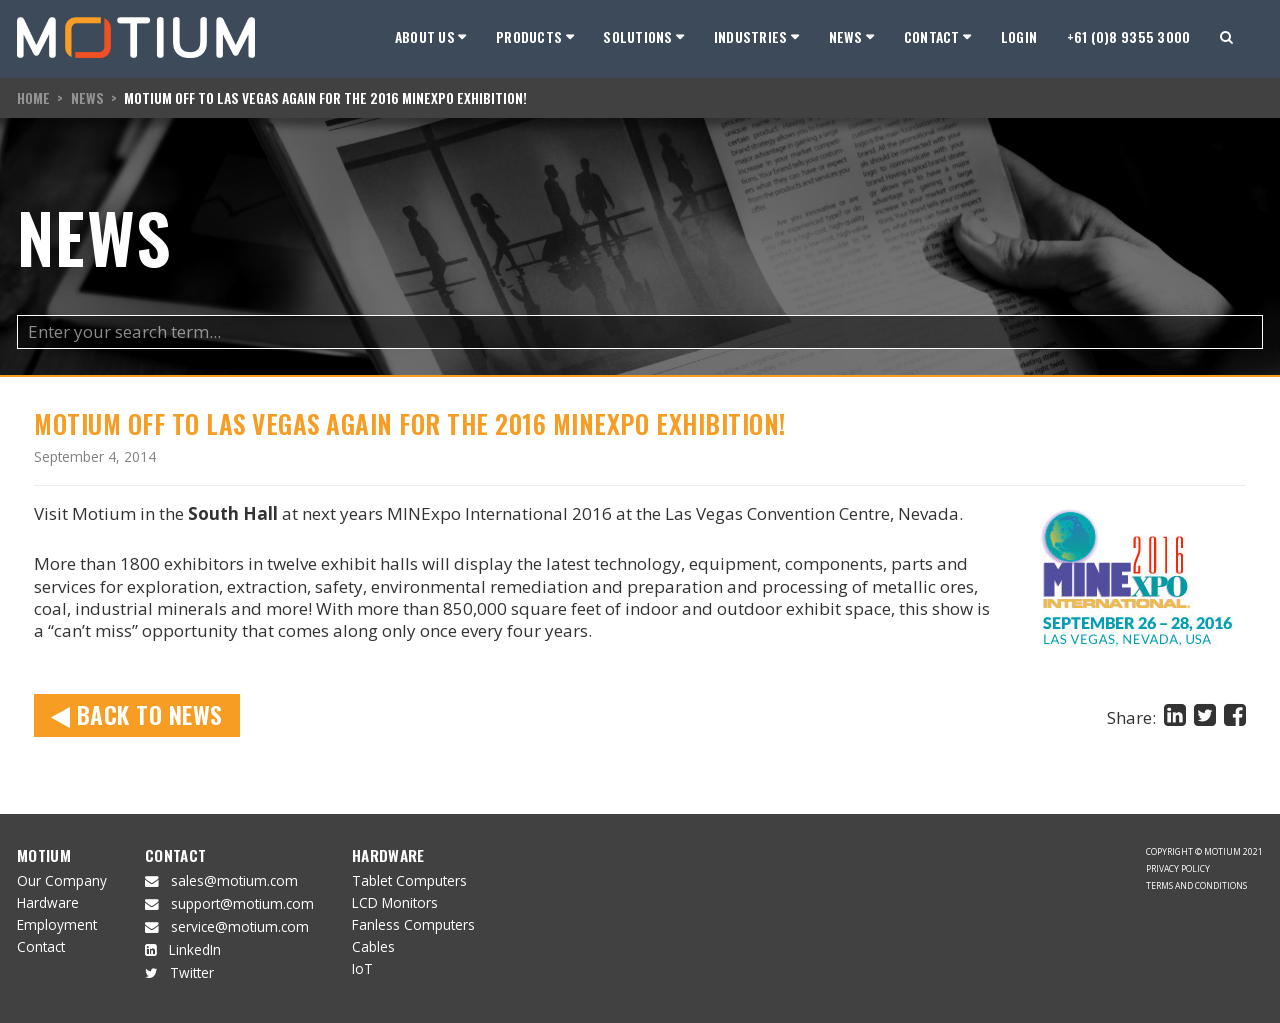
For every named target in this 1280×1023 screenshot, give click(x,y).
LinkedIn (195, 949)
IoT (362, 968)
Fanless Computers (413, 924)
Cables (373, 946)
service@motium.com (240, 926)
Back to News (137, 714)
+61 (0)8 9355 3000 (1129, 37)
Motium (44, 855)
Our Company (62, 880)
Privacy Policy (1178, 868)
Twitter (192, 972)
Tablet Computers (409, 880)
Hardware (48, 902)
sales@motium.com (234, 880)
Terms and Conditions (1196, 885)
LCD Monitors (395, 902)
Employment (57, 924)
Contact (41, 946)
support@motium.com (242, 903)
